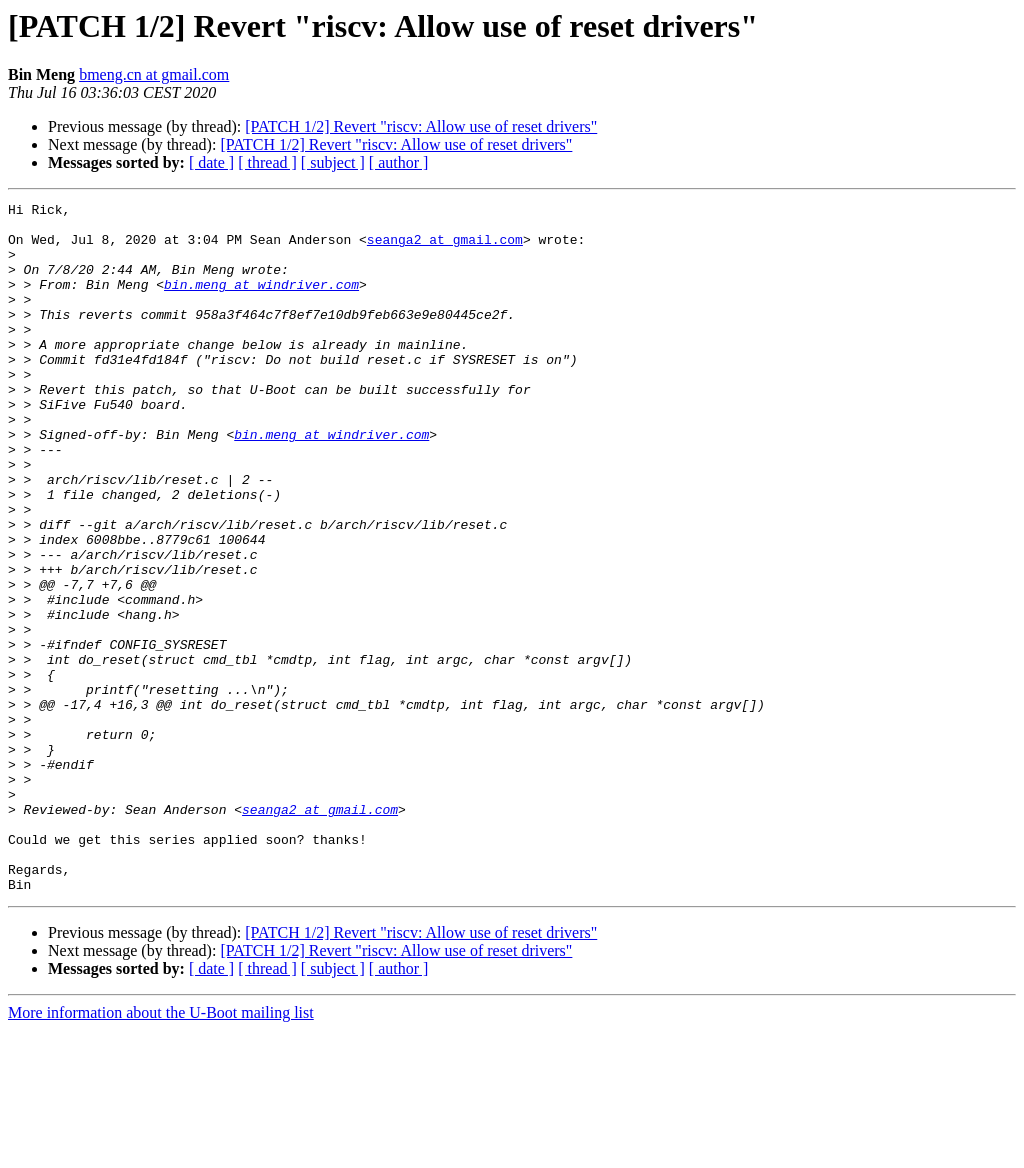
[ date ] (211, 162)
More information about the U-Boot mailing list (161, 1150)
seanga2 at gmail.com (445, 248)
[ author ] (399, 162)
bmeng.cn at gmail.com (154, 74)
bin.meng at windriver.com (261, 302)
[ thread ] (267, 162)
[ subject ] (333, 162)
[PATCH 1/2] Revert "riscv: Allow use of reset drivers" (421, 126)
